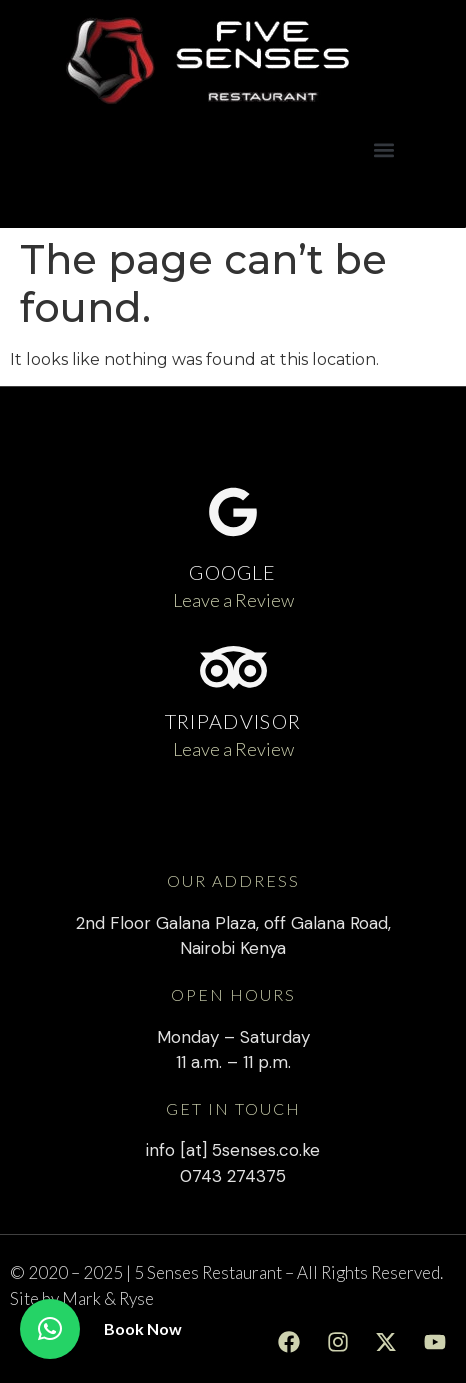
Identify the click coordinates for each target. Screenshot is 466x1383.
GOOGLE (232, 572)
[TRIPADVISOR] (233, 667)
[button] (383, 149)
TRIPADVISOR (233, 721)
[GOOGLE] (233, 512)
